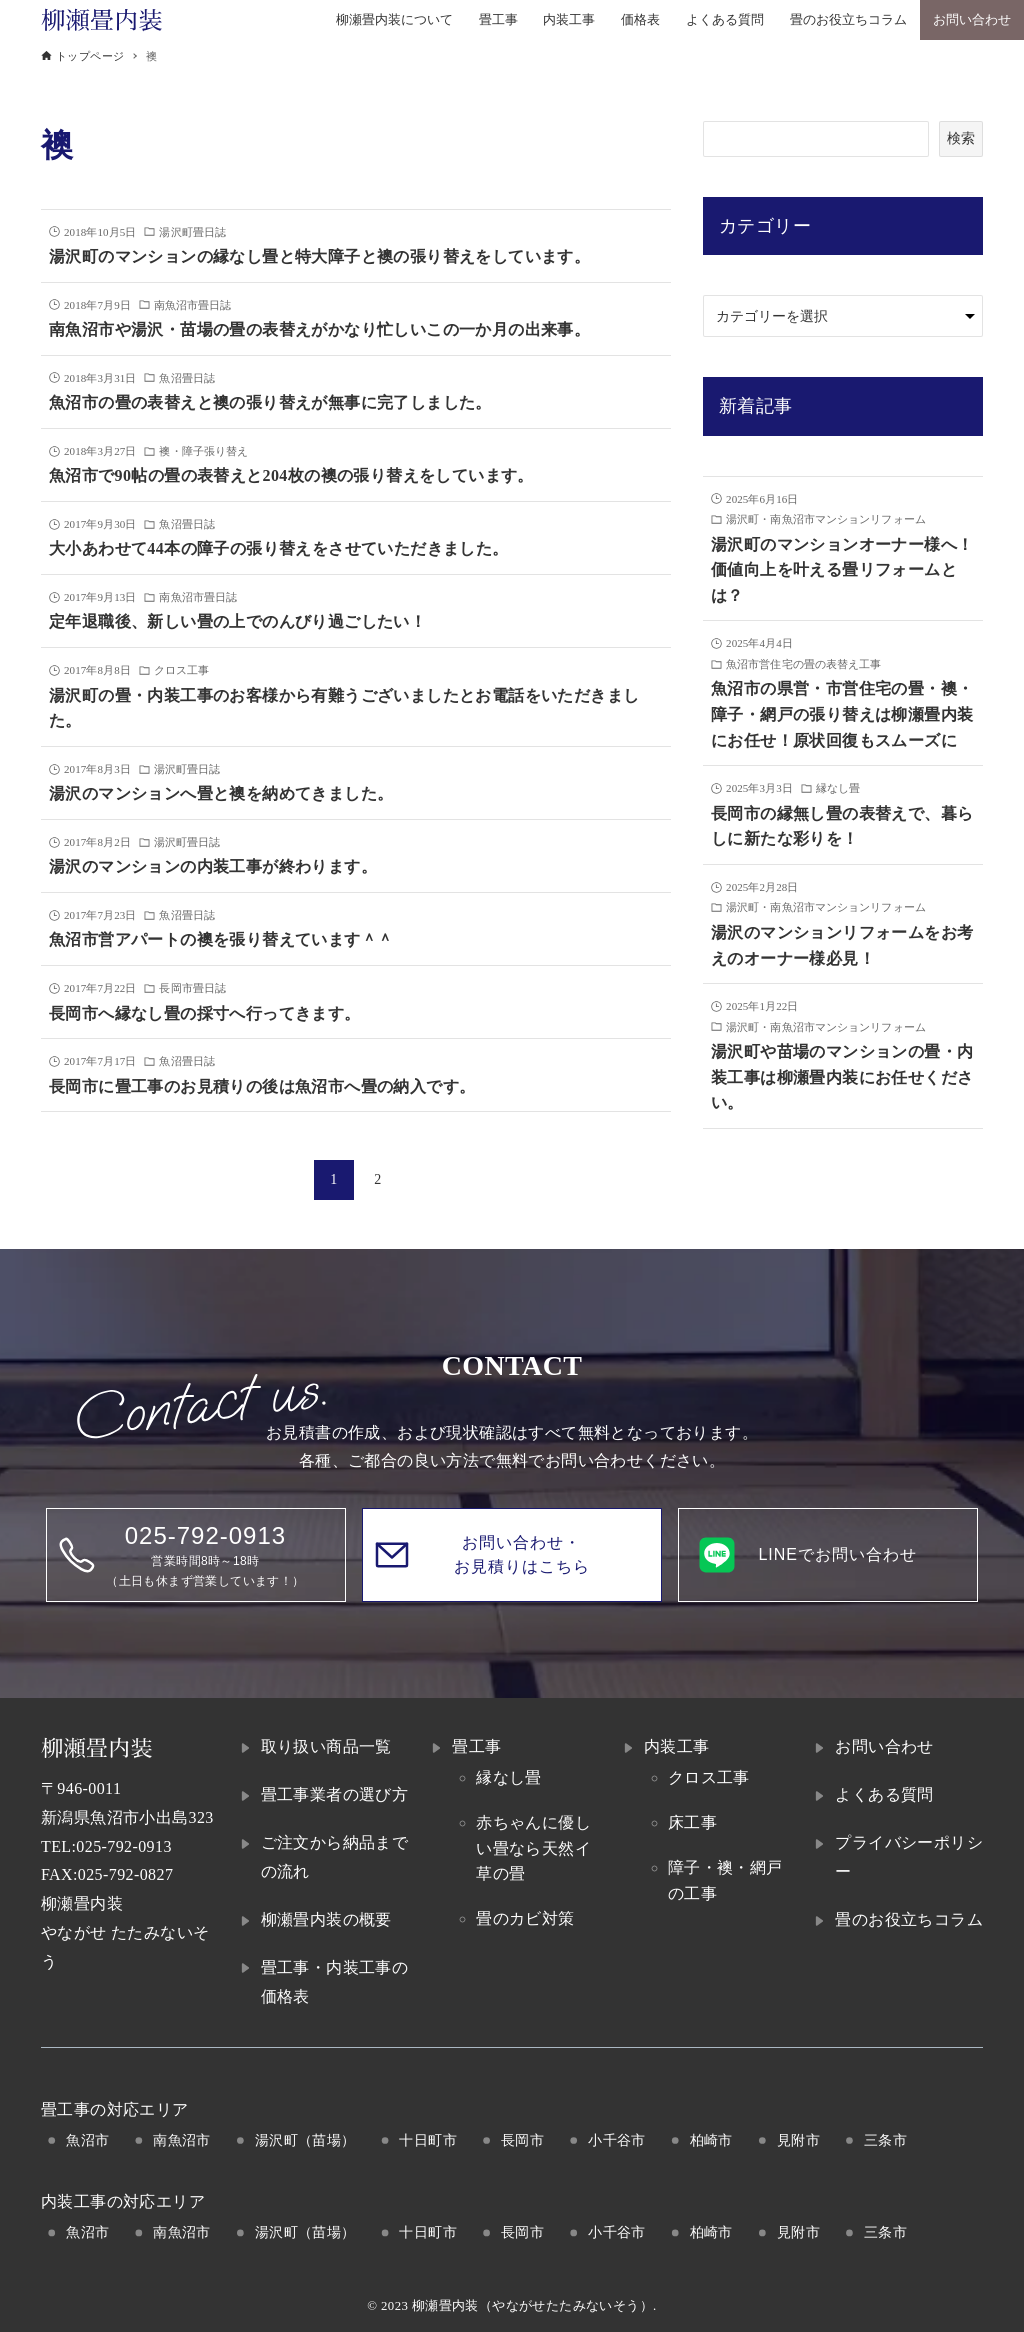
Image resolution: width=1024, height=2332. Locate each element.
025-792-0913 (123, 1846)
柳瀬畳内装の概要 (326, 1919)
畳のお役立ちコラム (909, 1919)
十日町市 (428, 2140)
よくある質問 (884, 1794)
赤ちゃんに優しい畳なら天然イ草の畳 (533, 1848)
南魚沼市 (182, 2140)
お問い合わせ (884, 1746)
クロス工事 (709, 1777)
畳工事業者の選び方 (335, 1794)
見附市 (798, 2140)
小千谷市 (617, 2140)
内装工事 (677, 1746)
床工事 (692, 1822)
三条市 (885, 2140)
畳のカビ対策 (525, 1918)
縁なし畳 (509, 1777)
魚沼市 (87, 2140)
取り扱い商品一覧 (326, 1746)
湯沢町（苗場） (305, 2140)
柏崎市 (711, 2140)
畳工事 (476, 1746)
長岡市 (522, 2140)
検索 (961, 138)
